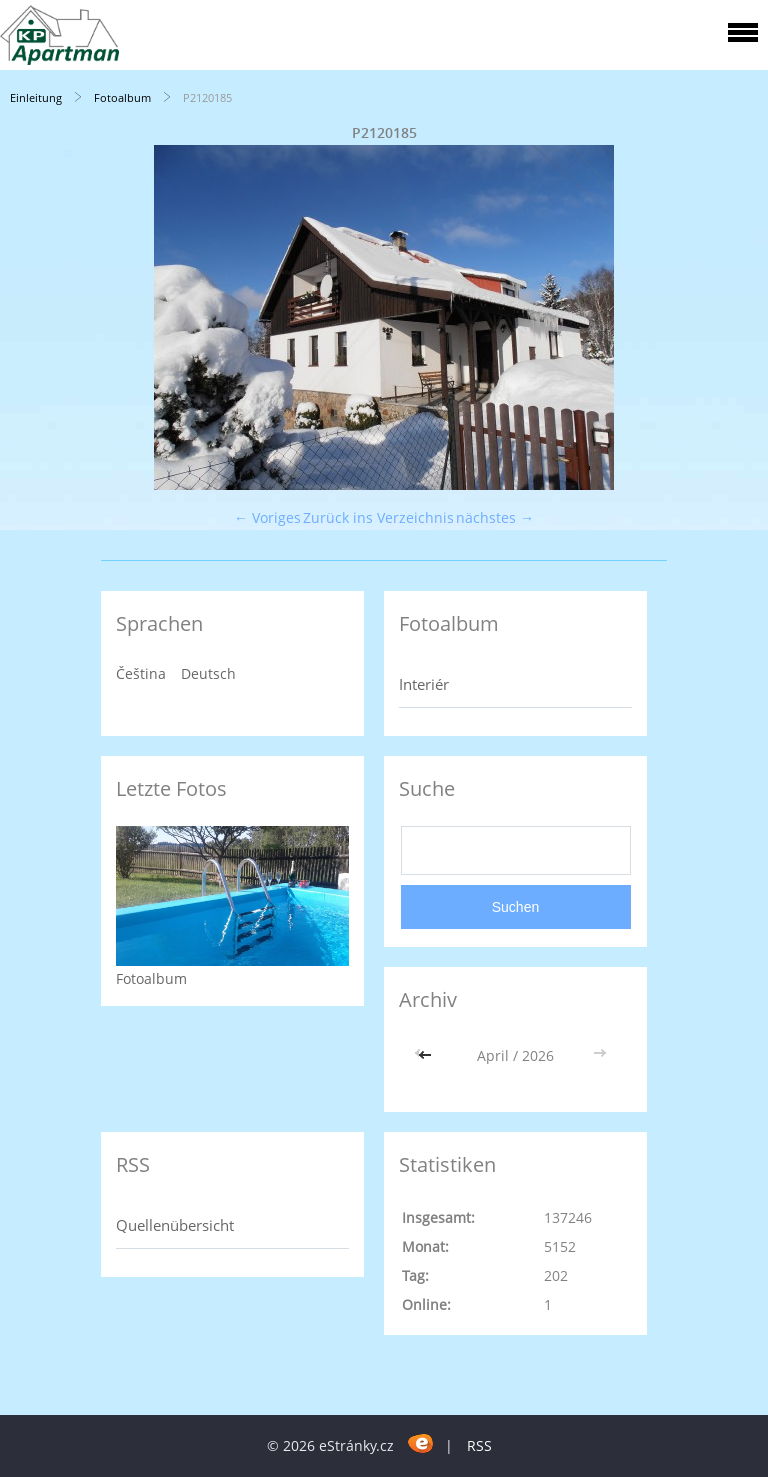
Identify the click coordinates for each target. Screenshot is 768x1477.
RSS (479, 1445)
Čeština (141, 673)
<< (427, 1055)
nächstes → (495, 517)
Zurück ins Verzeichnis (378, 517)
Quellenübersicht (175, 1225)
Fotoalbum (122, 97)
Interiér (424, 684)
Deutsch (208, 673)
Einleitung (36, 97)
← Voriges (267, 517)
